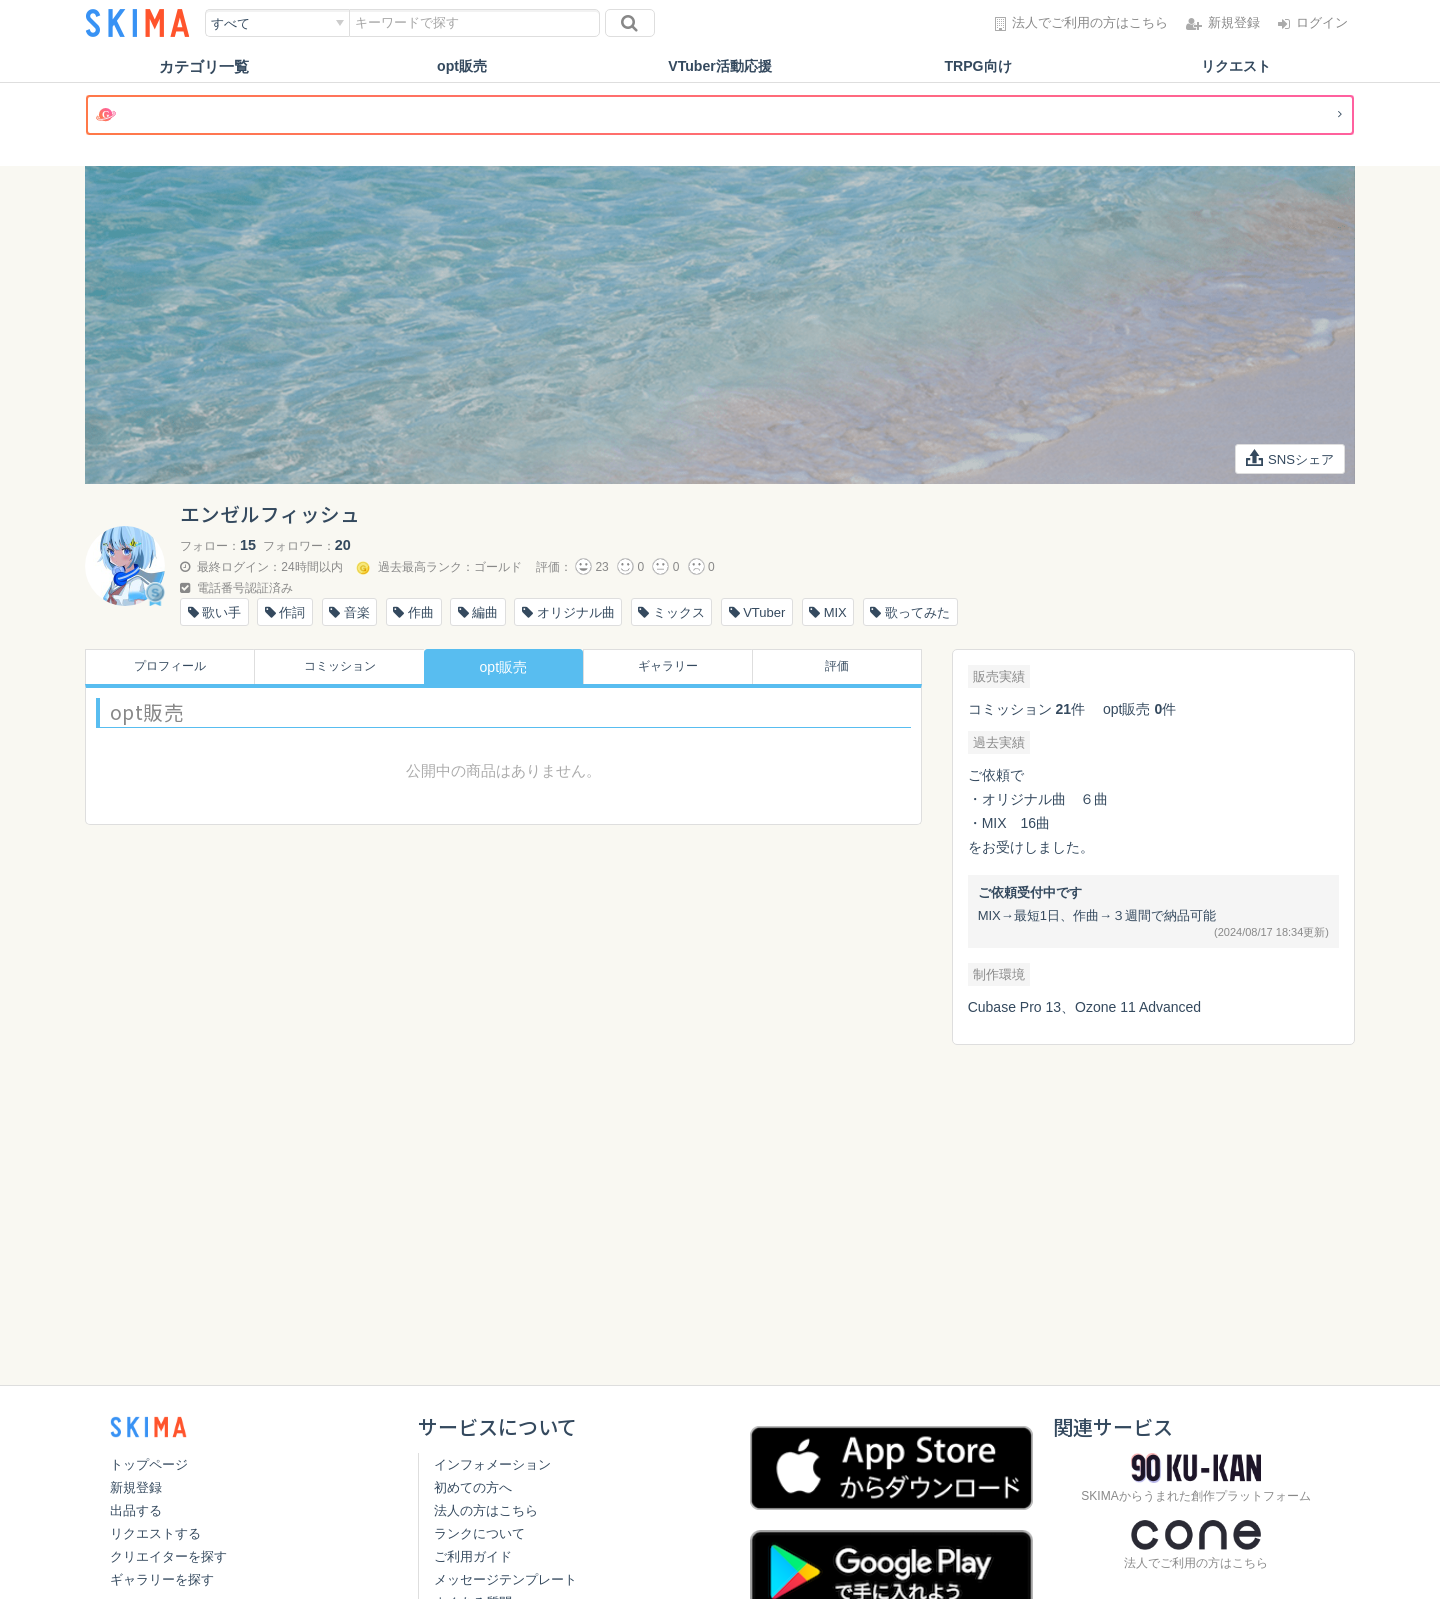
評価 (842, 667)
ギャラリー (673, 667)
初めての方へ (473, 1487)
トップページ (149, 1464)
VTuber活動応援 (720, 66)
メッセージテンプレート (505, 1579)
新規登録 (136, 1487)
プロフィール (164, 667)
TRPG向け (978, 66)
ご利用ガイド (473, 1556)
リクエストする (155, 1533)
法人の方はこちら (486, 1510)
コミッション (334, 667)
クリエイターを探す (168, 1556)
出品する (136, 1510)
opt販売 (461, 66)
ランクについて (479, 1533)
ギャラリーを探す (162, 1579)
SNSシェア (1287, 459)
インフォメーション (492, 1464)
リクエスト (1236, 66)
